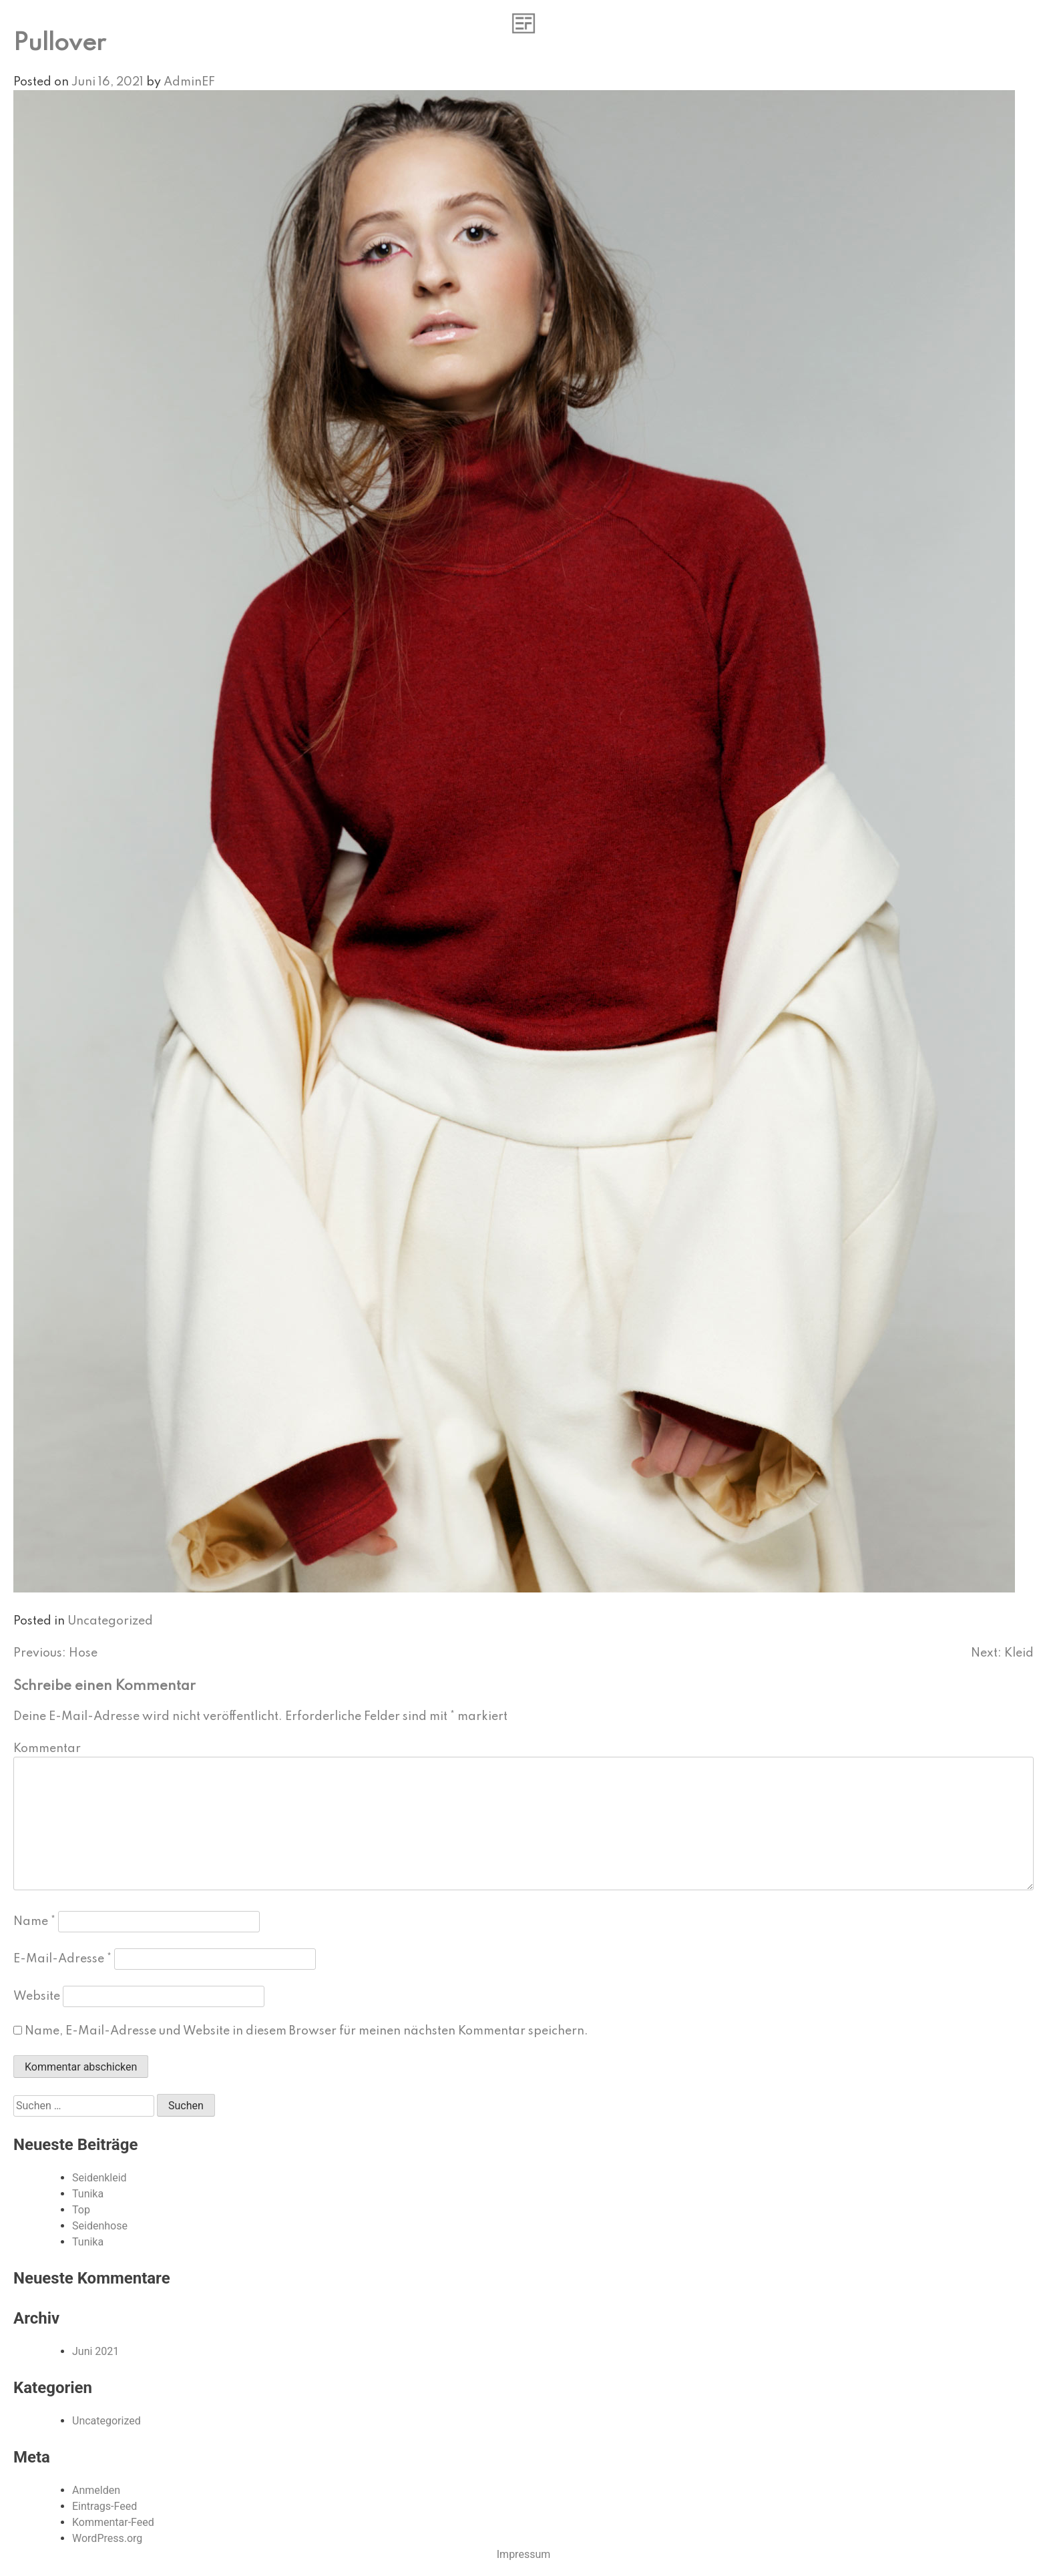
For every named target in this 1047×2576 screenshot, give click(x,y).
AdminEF (189, 82)
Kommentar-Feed (113, 2522)
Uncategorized (110, 1621)
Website (36, 1996)
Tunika (87, 2193)
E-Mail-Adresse (62, 1959)
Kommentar (47, 1749)
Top (81, 2209)
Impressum (524, 2554)
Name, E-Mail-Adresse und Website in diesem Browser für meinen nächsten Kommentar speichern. (306, 2031)
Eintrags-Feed (104, 2506)
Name (34, 1922)
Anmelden (96, 2490)
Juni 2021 (95, 2351)
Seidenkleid (99, 2177)
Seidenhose (100, 2225)
